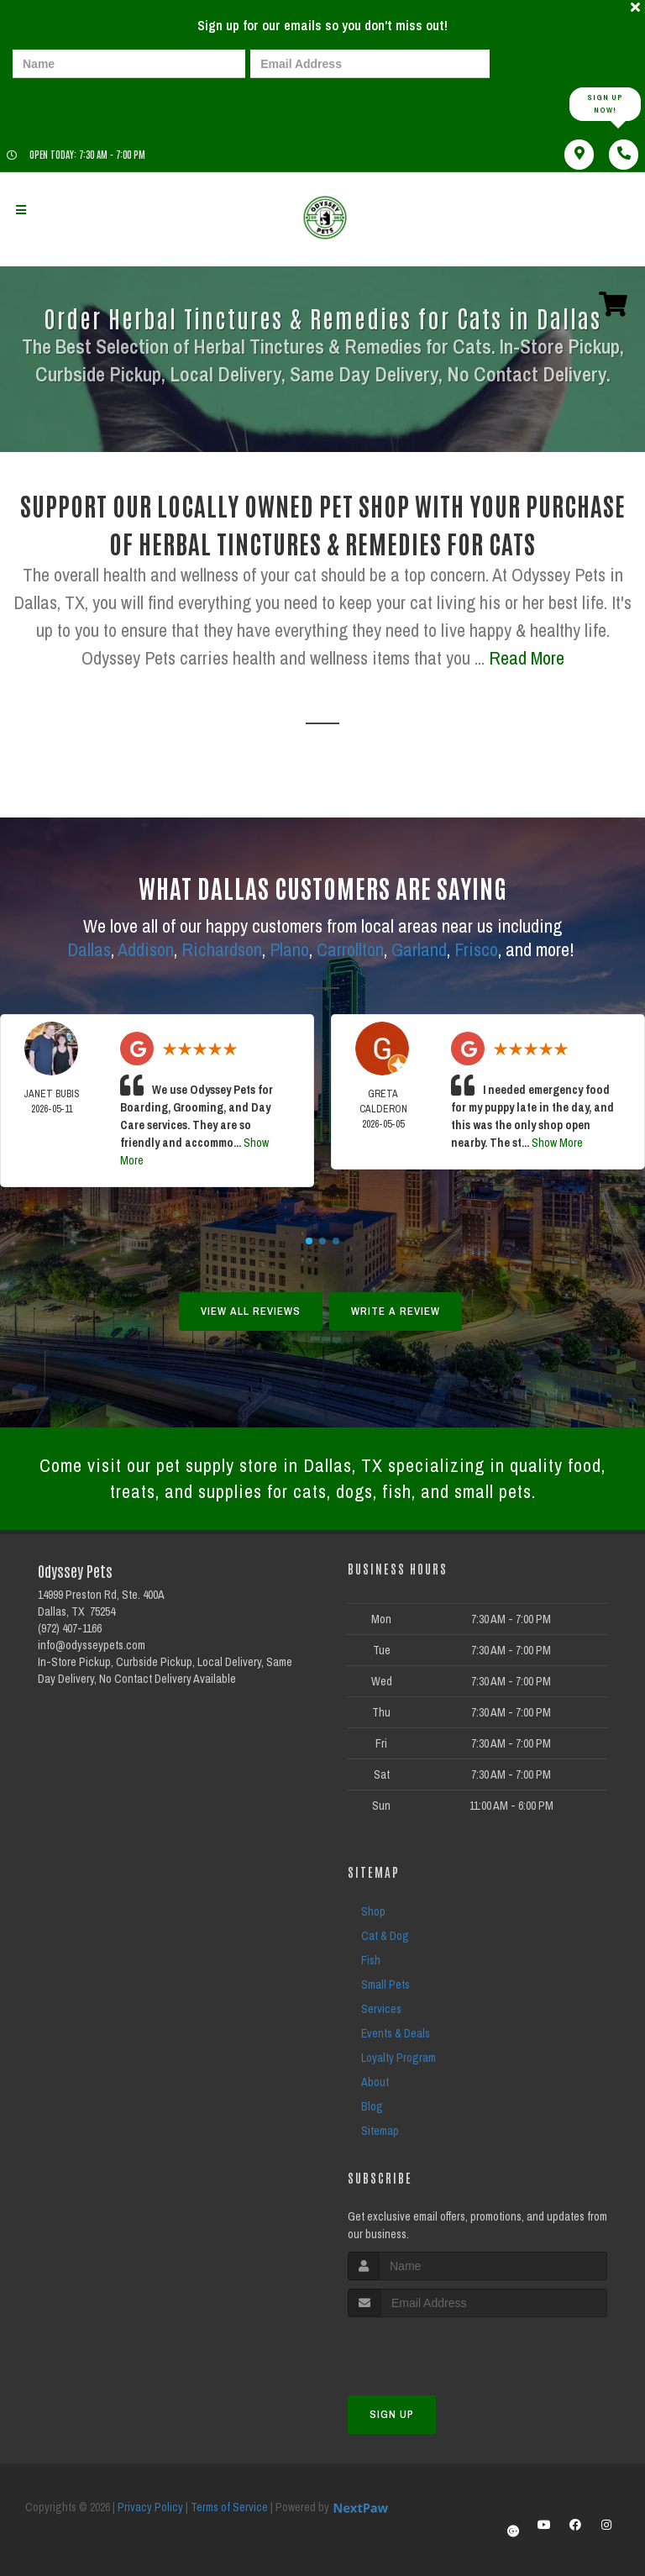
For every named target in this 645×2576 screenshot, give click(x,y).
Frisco (476, 949)
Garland (419, 949)
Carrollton (350, 949)
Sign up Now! (605, 103)
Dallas (89, 949)
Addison (146, 949)
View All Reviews (251, 1311)
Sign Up (392, 2414)
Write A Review (395, 1311)
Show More (557, 1142)
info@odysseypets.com (91, 1645)
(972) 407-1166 (70, 1628)
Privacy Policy (150, 2507)
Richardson (221, 949)
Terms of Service (229, 2507)
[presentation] (70, 103)
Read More (526, 657)
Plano (289, 949)
